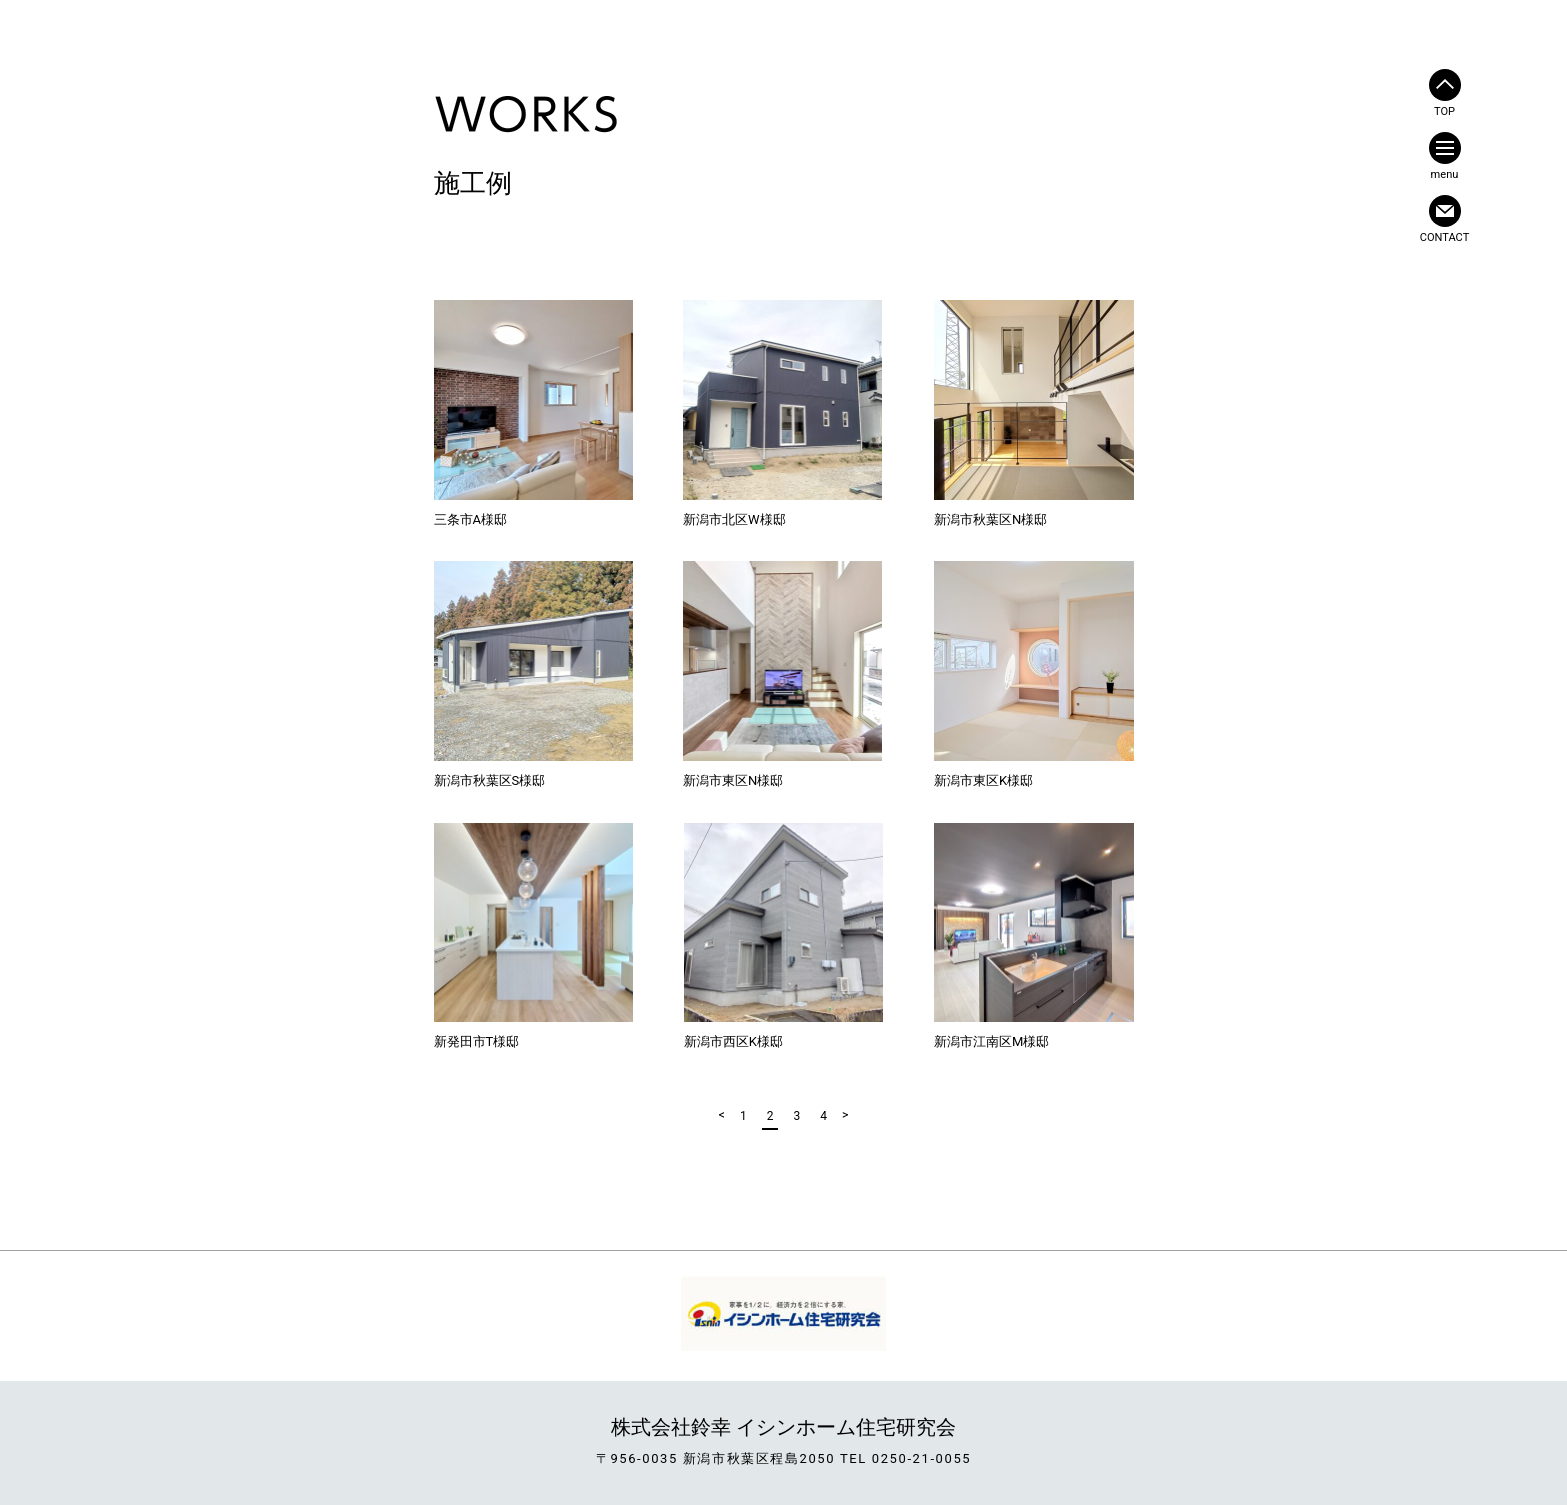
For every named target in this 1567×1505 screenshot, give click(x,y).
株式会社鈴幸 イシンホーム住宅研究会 (783, 1427)
